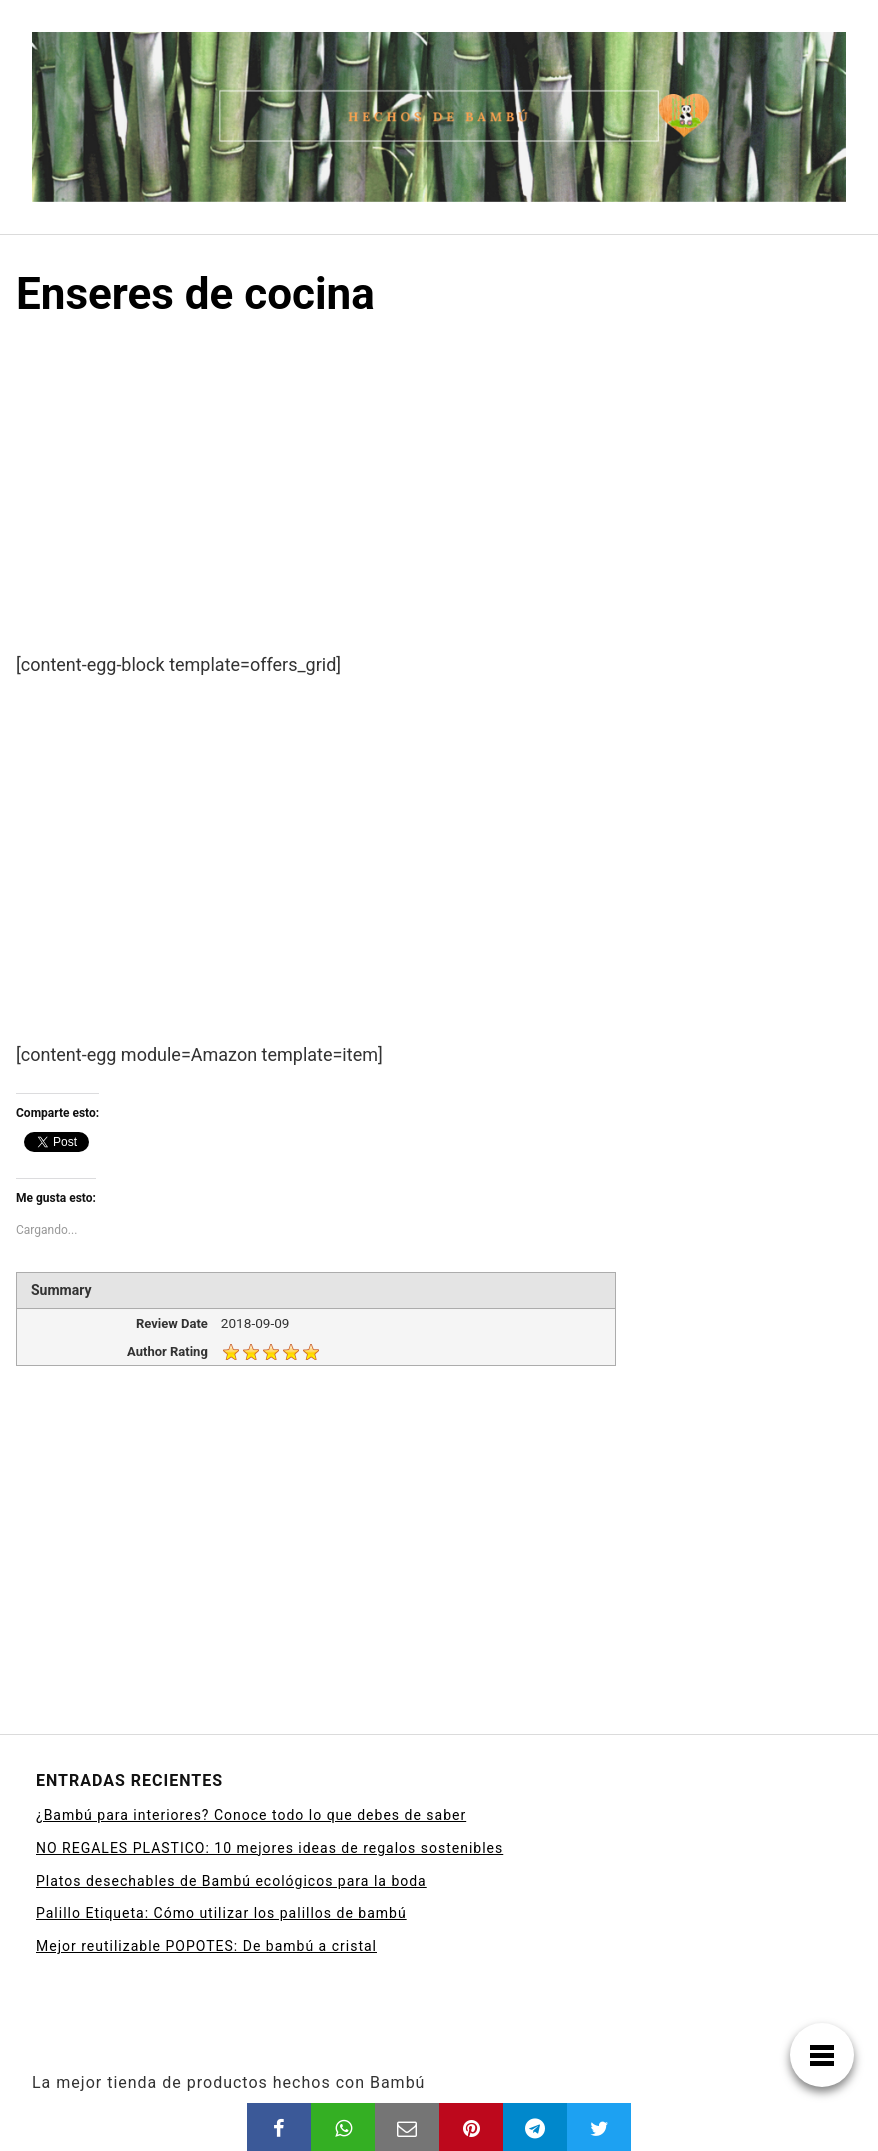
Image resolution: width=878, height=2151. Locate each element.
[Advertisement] (439, 503)
